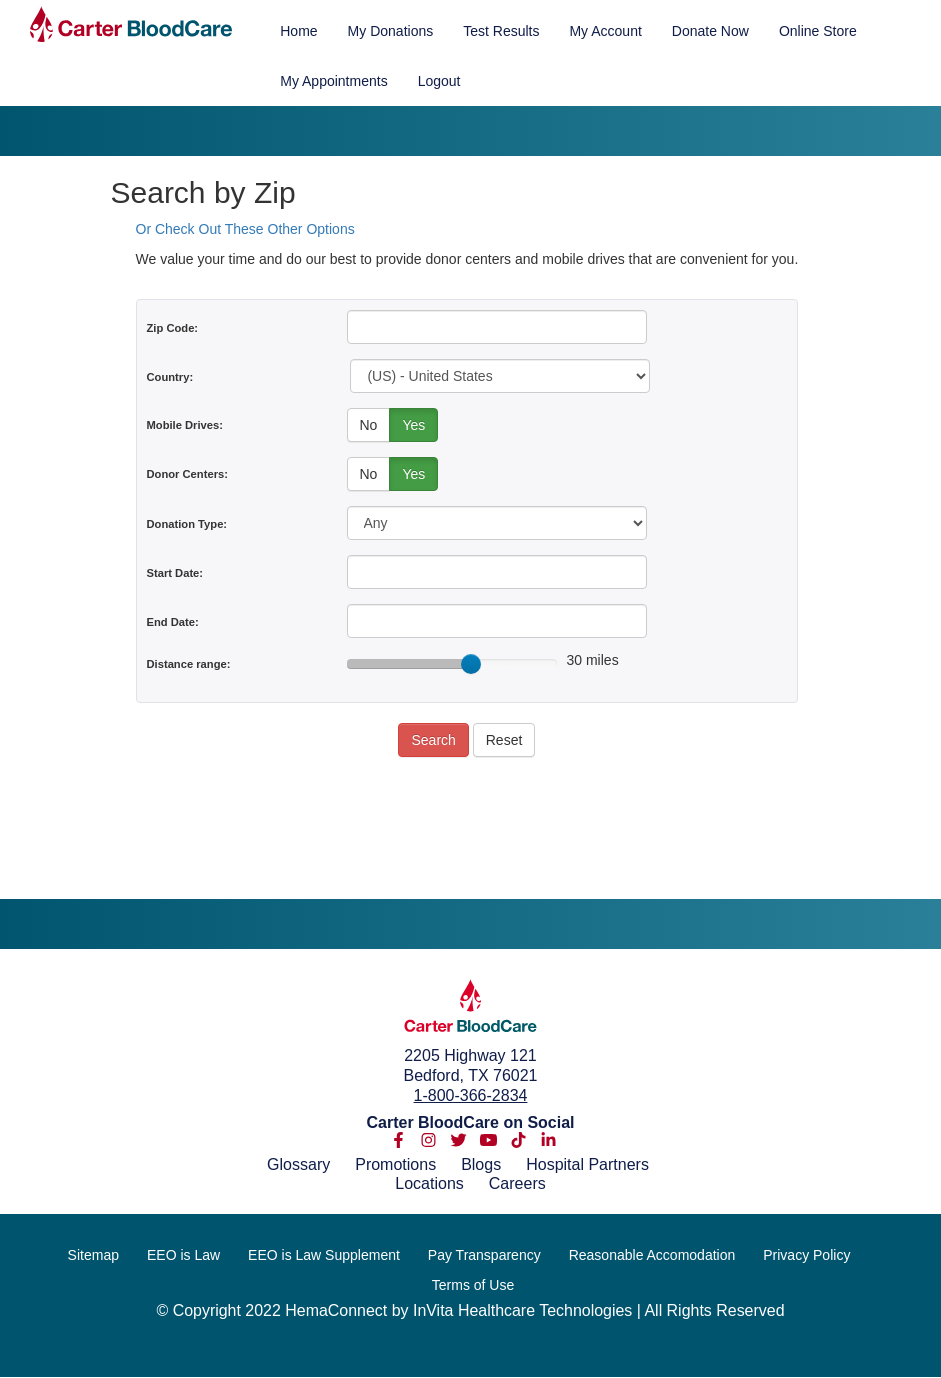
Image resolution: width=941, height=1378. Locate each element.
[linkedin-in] (548, 1144)
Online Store (818, 31)
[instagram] (428, 1144)
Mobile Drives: (185, 425)
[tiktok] (518, 1144)
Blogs (481, 1164)
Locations (429, 1183)
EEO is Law (183, 1255)
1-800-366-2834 (471, 1095)
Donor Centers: (187, 474)
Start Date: (175, 573)
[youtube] (488, 1144)
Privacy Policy (806, 1255)
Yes (413, 425)
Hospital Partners (587, 1164)
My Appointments (333, 81)
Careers (517, 1183)
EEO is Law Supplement (324, 1255)
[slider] (471, 664)
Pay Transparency (484, 1255)
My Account (605, 31)
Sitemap (93, 1255)
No (369, 425)
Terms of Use (473, 1285)
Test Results (501, 31)
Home (298, 31)
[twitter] (458, 1144)
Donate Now (710, 31)
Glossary (298, 1164)
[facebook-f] (398, 1144)
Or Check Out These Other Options (245, 229)
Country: (170, 377)
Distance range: (189, 664)
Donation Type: (187, 524)
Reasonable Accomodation (652, 1255)
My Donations (391, 31)
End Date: (173, 622)
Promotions (395, 1164)
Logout (439, 81)
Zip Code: (173, 328)
